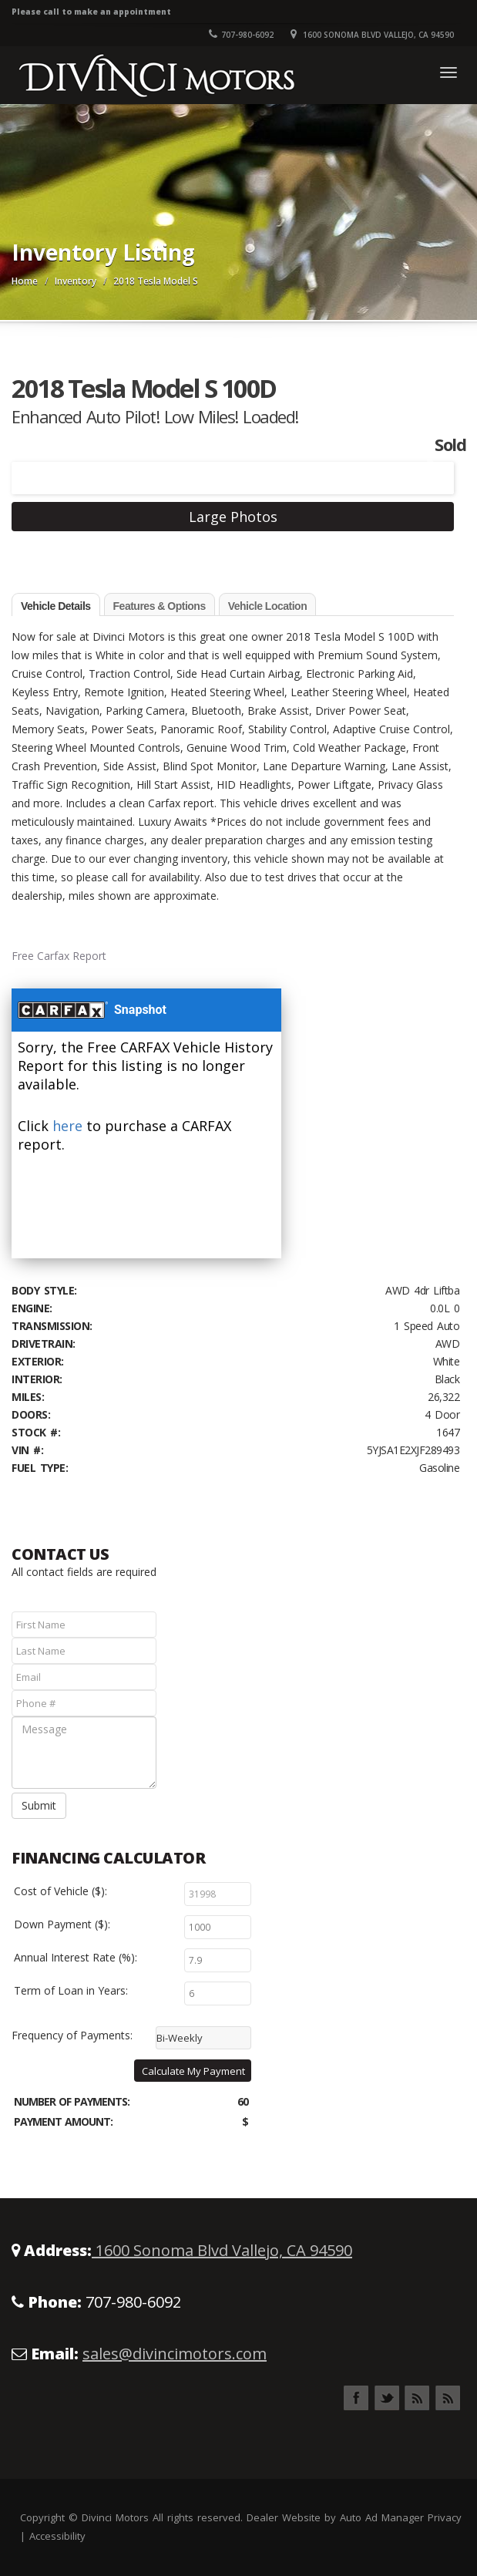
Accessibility (57, 2536)
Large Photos (233, 516)
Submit (39, 1805)
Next (427, 468)
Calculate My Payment (193, 2071)
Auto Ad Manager (382, 2517)
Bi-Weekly (179, 2038)
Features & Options (159, 606)
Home (25, 281)
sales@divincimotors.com (174, 2353)
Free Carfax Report (59, 955)
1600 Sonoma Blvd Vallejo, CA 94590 (222, 2250)
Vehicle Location (267, 606)
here (67, 1125)
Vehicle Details (56, 606)
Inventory (75, 281)
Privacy (445, 2517)
